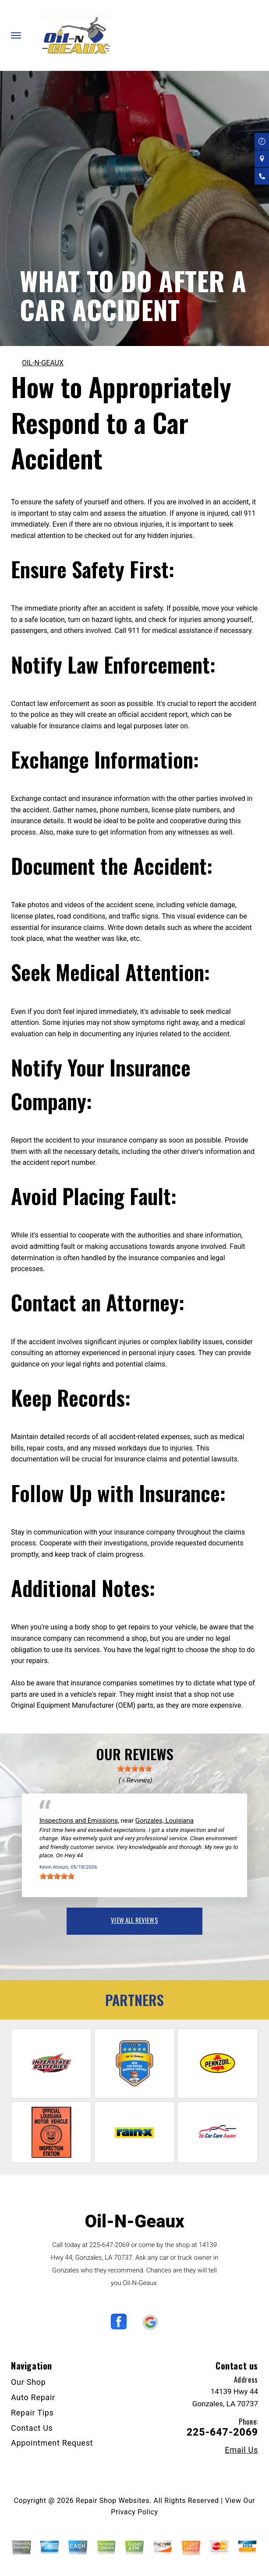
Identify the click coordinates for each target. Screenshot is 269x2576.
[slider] (134, 1768)
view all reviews (134, 1920)
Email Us (241, 2450)
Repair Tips (32, 2412)
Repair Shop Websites (112, 2500)
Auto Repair (33, 2397)
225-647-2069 (109, 2245)
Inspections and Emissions (78, 1821)
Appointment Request (52, 2442)
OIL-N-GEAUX (43, 363)
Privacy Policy (134, 2512)
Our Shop (28, 2382)
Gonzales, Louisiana (164, 1821)
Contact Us (32, 2428)
